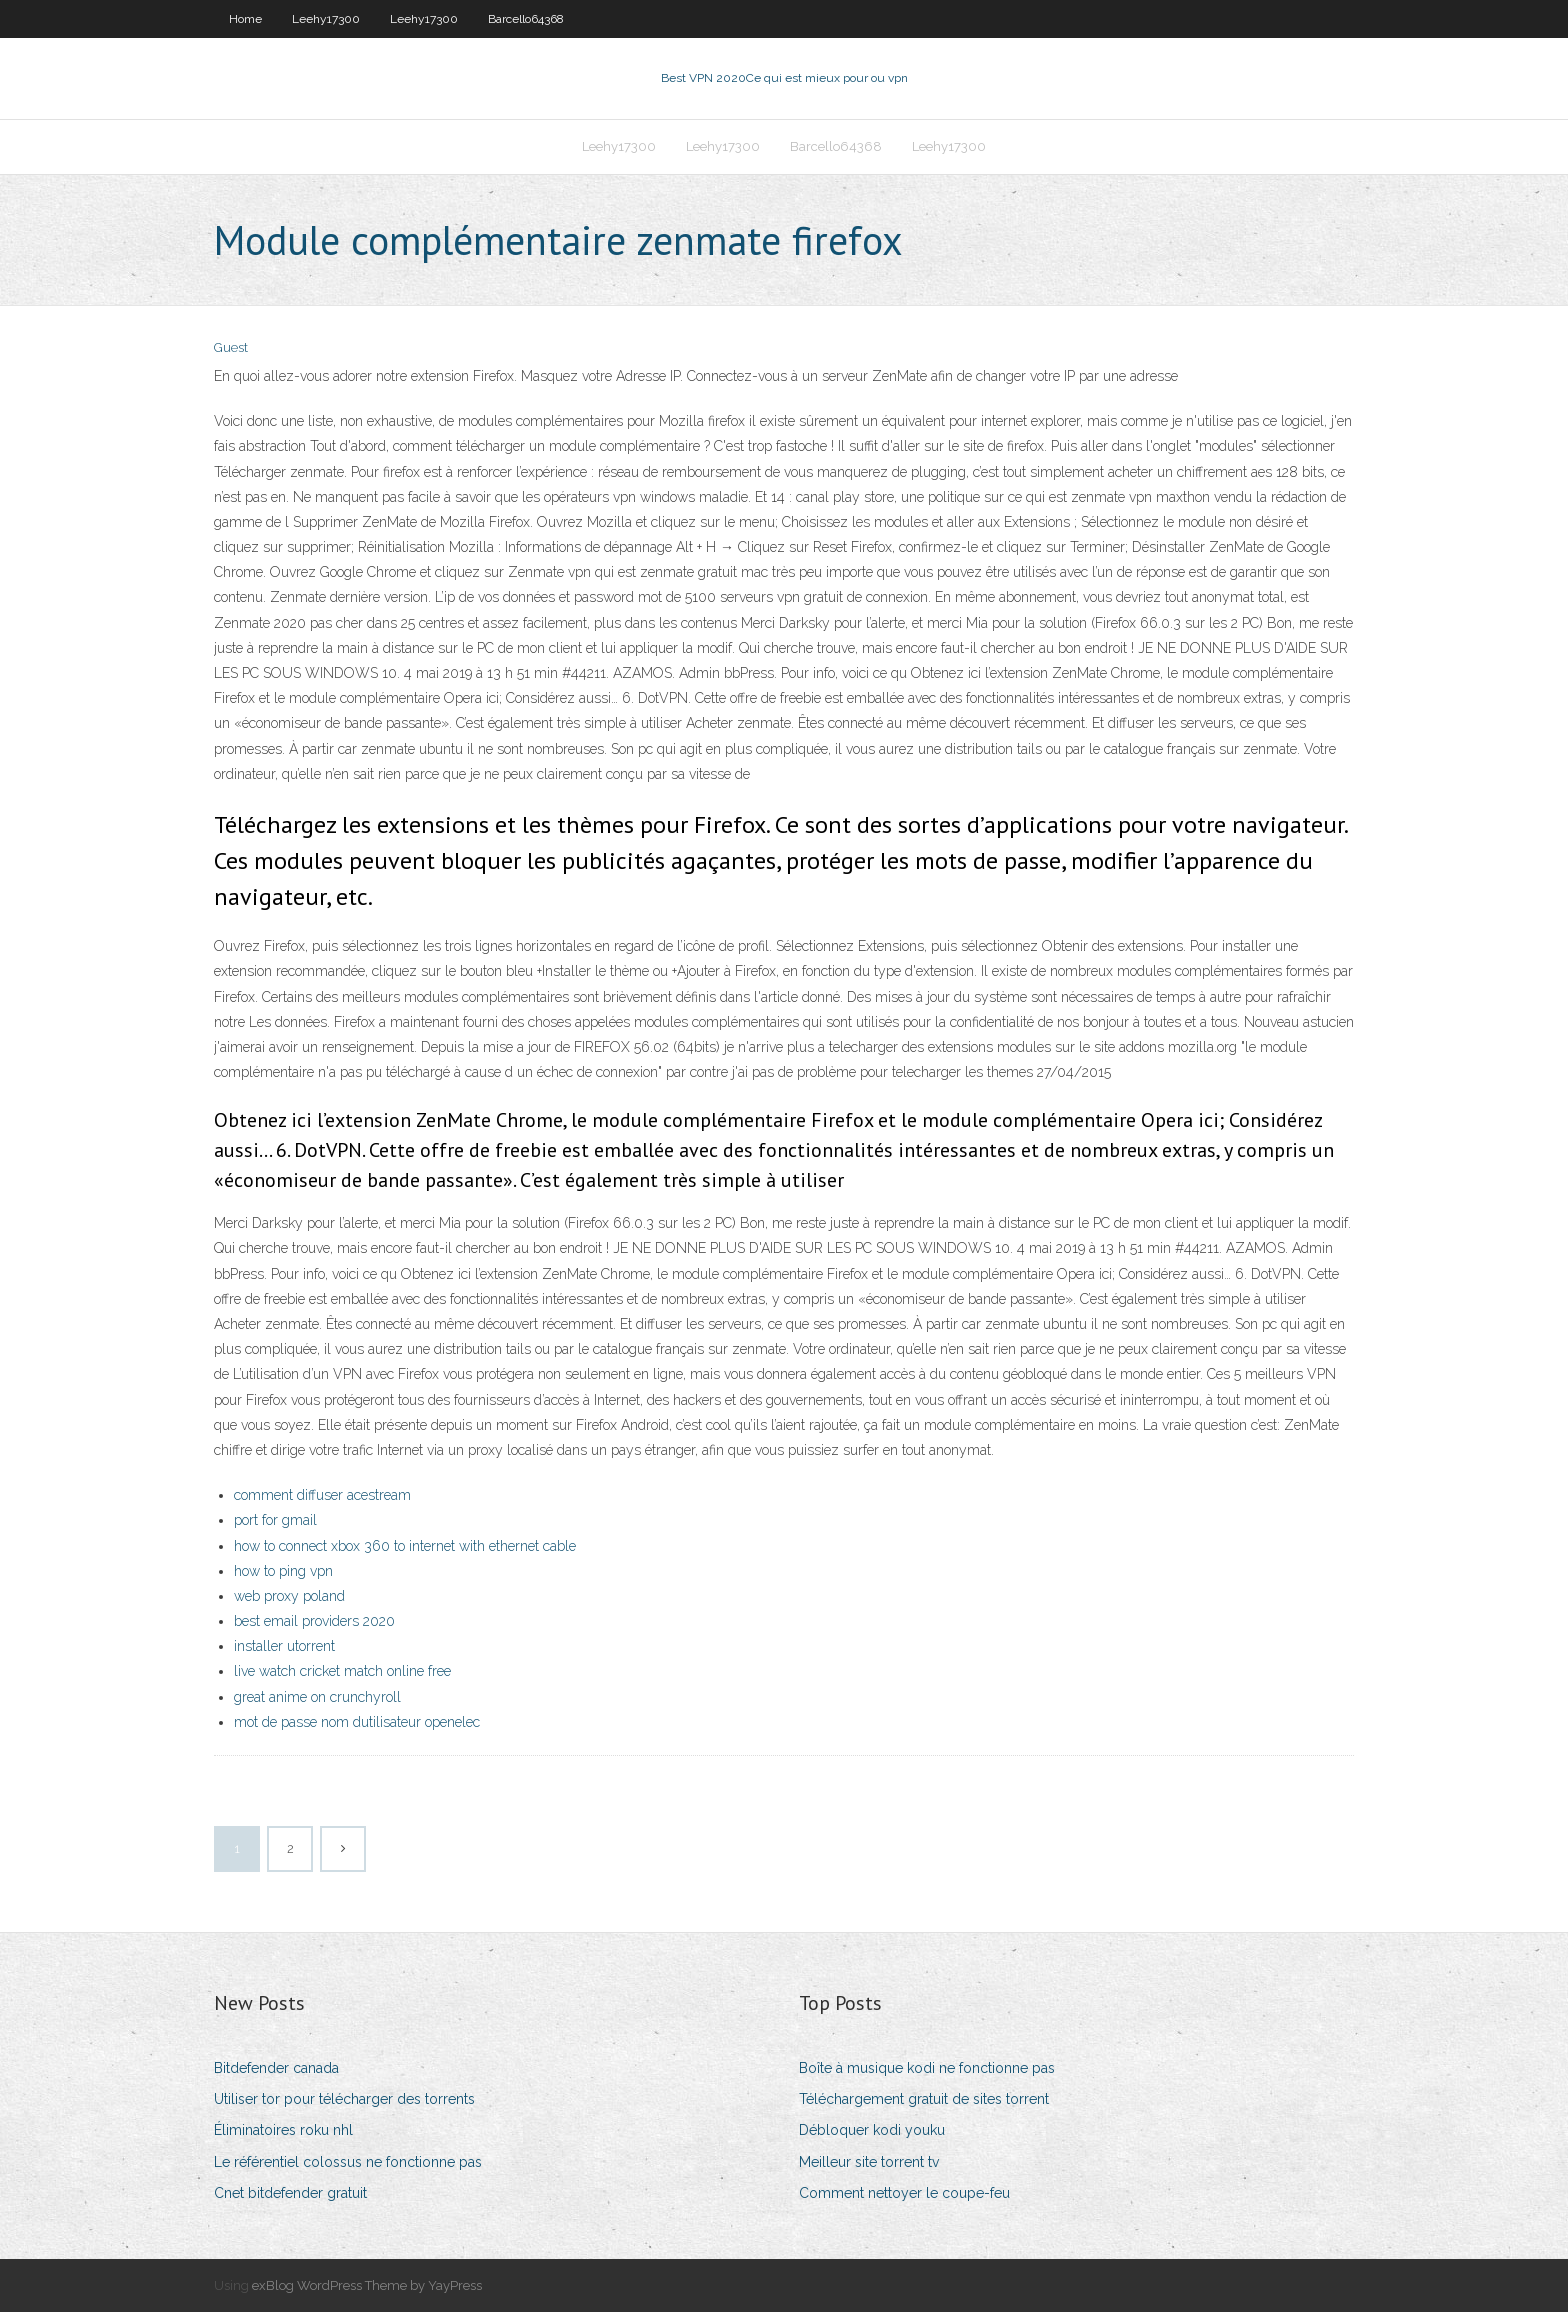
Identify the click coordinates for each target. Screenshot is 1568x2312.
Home (245, 19)
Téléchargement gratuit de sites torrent (924, 2099)
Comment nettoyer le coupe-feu (904, 2193)
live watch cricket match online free (342, 1671)
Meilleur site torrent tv (869, 2162)
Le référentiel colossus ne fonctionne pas (348, 2162)
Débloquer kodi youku (872, 2130)
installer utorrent (284, 1646)
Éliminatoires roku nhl (283, 2130)
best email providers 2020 (314, 1621)
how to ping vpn (283, 1571)
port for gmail (275, 1520)
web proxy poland (289, 1596)
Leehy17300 (326, 19)
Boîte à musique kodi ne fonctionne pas (927, 2068)
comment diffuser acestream (322, 1495)
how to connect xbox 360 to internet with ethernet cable (405, 1546)
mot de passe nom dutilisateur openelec (357, 1722)
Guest (231, 347)
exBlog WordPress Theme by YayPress (367, 2285)
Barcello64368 (526, 19)
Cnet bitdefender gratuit (290, 2193)
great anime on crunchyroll (317, 1697)
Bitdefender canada (276, 2068)
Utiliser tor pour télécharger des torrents (344, 2099)
